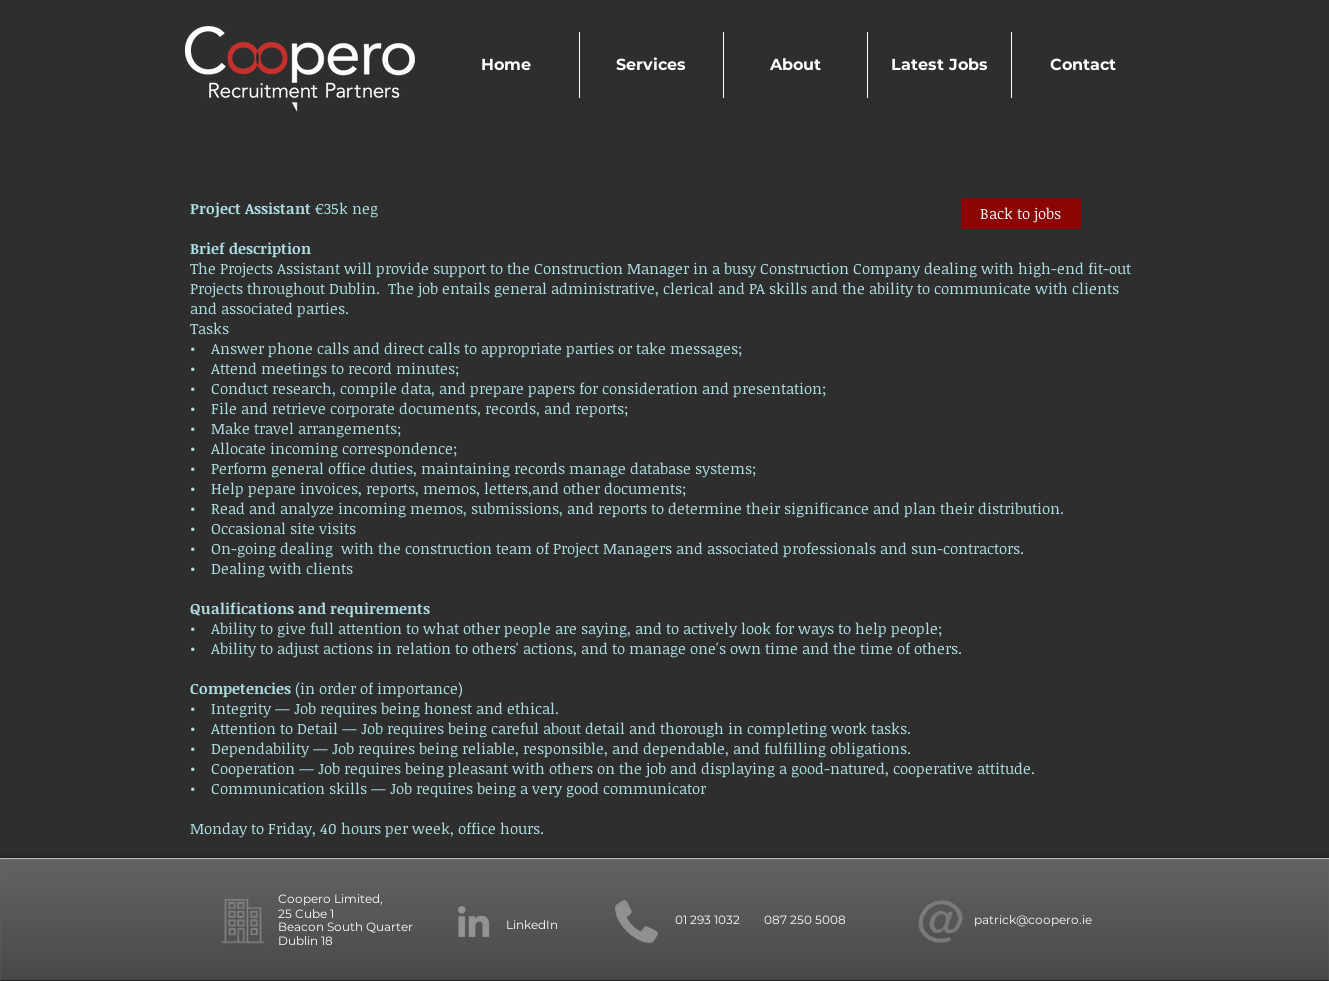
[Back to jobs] (1021, 213)
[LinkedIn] (473, 921)
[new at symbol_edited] (940, 921)
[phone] (636, 921)
